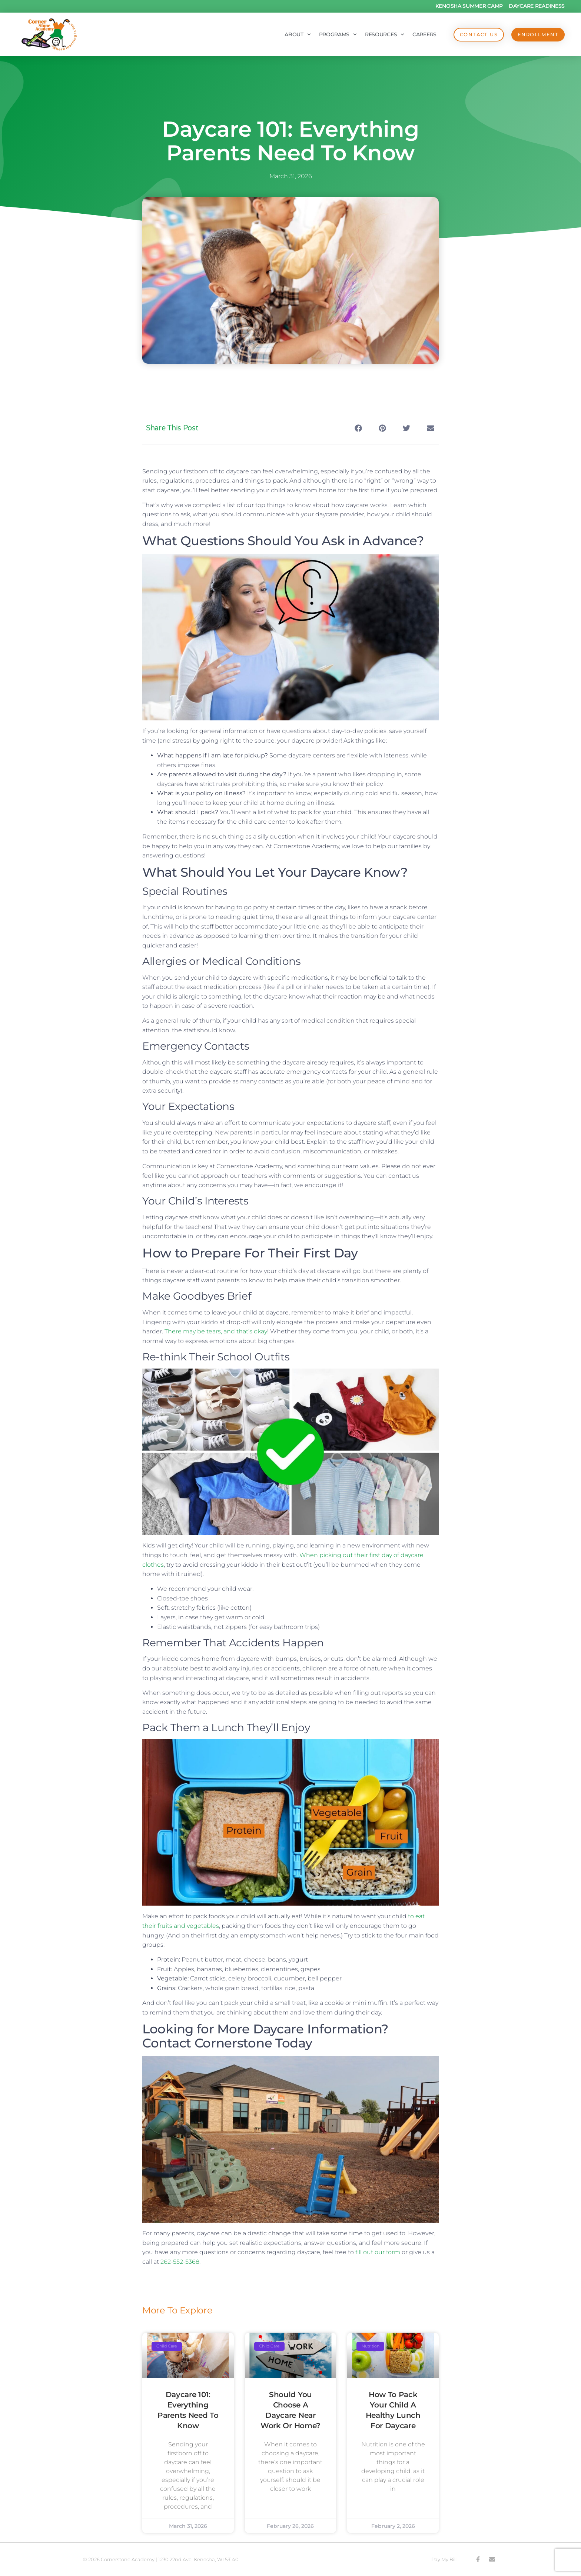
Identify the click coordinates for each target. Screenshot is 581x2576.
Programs (338, 34)
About (298, 34)
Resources (384, 34)
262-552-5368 (179, 2261)
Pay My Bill (443, 2559)
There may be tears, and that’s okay (216, 1331)
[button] (358, 428)
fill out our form (377, 2252)
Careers (424, 34)
